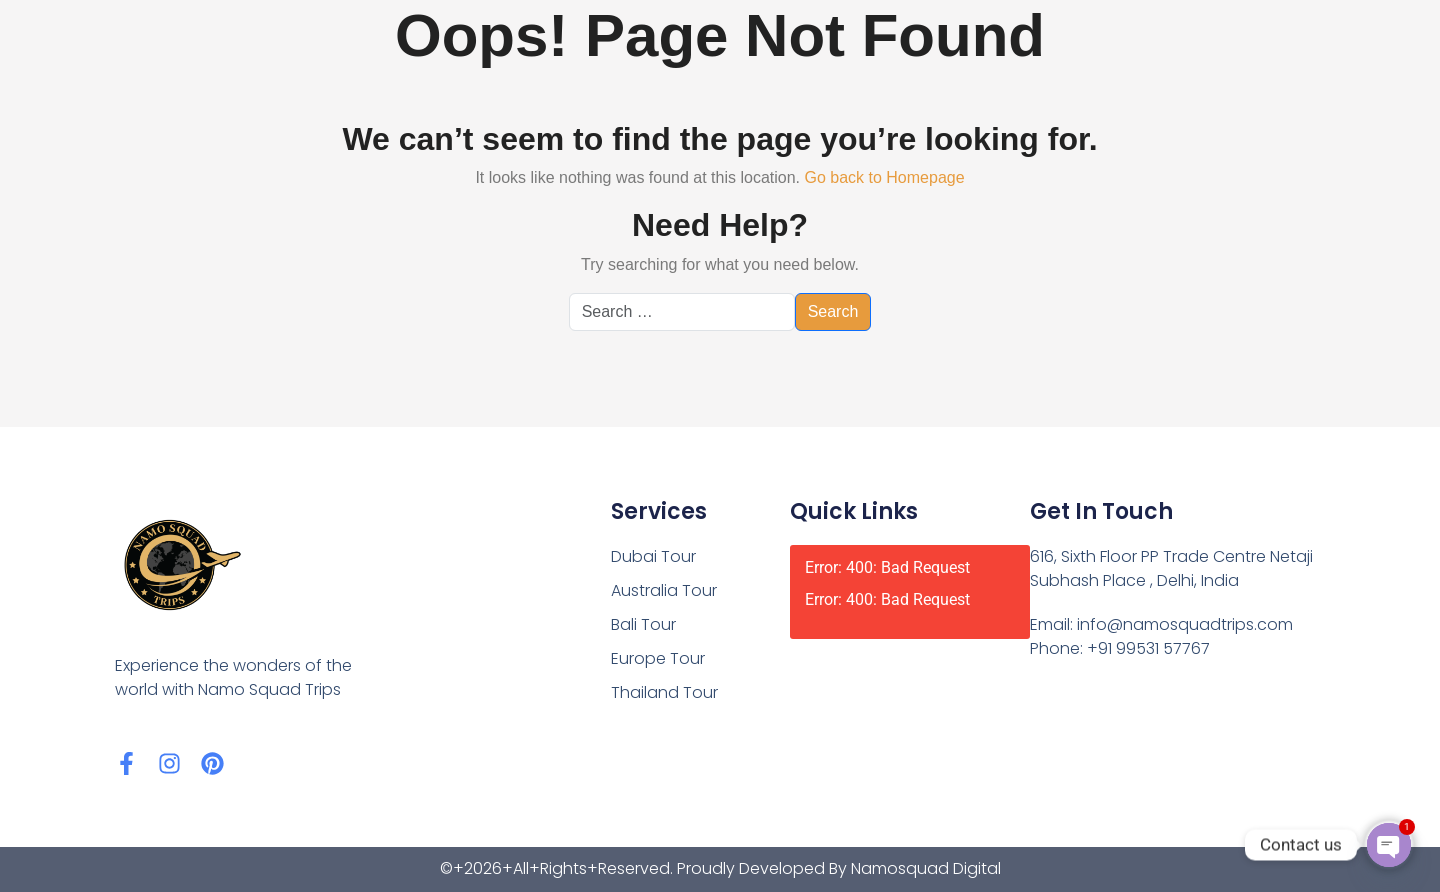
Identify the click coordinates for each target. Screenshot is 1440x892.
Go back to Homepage (884, 177)
